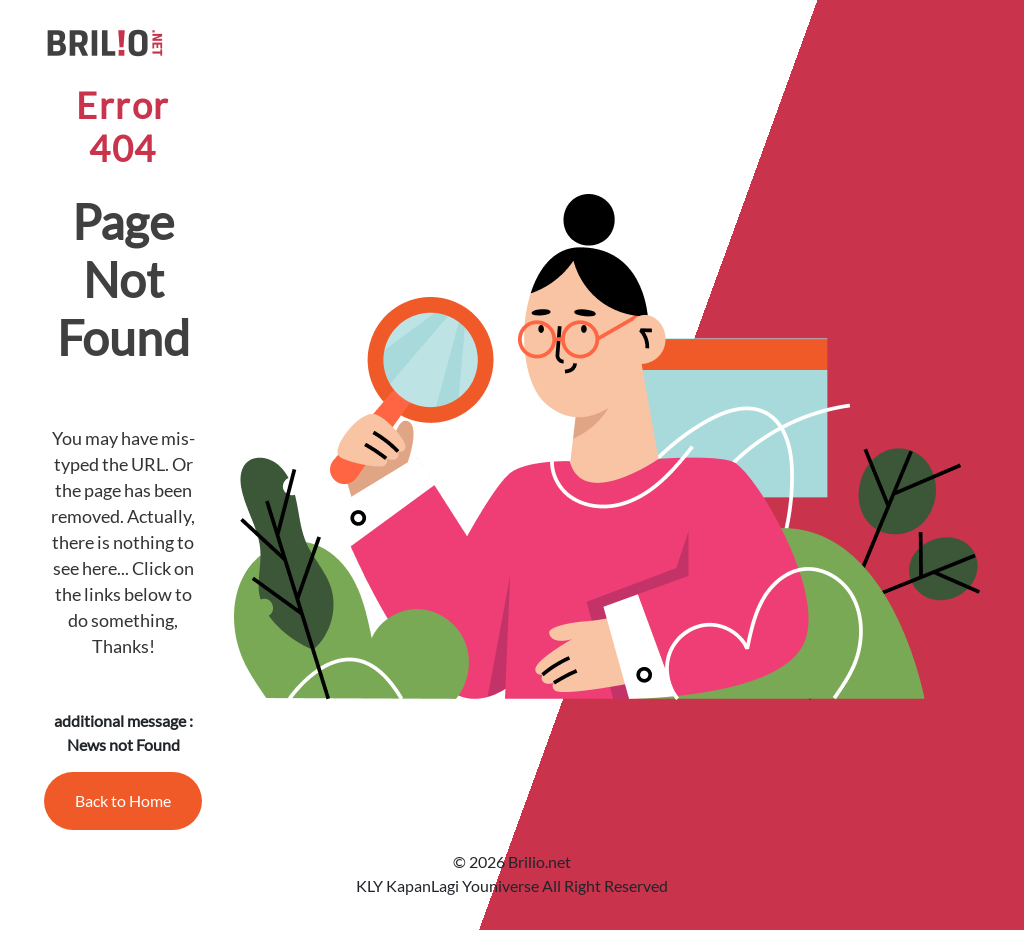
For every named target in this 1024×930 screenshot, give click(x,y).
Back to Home (123, 800)
